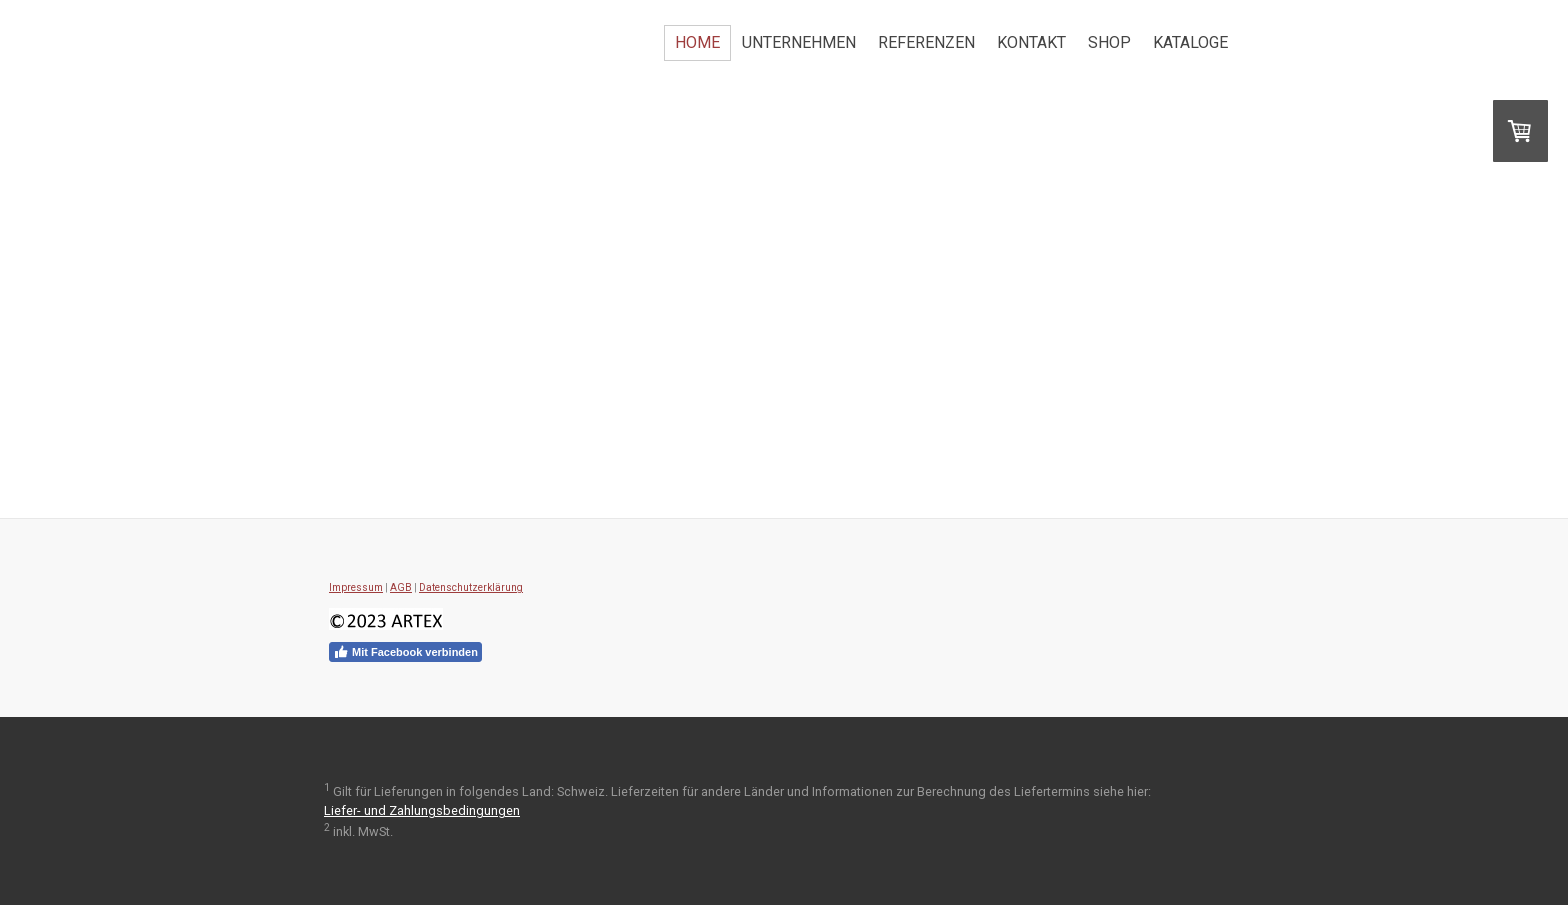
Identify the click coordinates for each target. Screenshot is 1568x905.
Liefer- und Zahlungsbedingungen (422, 810)
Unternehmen (799, 42)
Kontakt (1031, 42)
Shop (1109, 42)
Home (697, 42)
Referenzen (926, 42)
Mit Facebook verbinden (405, 652)
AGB (401, 587)
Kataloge (1190, 42)
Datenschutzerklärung (471, 587)
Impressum (356, 587)
